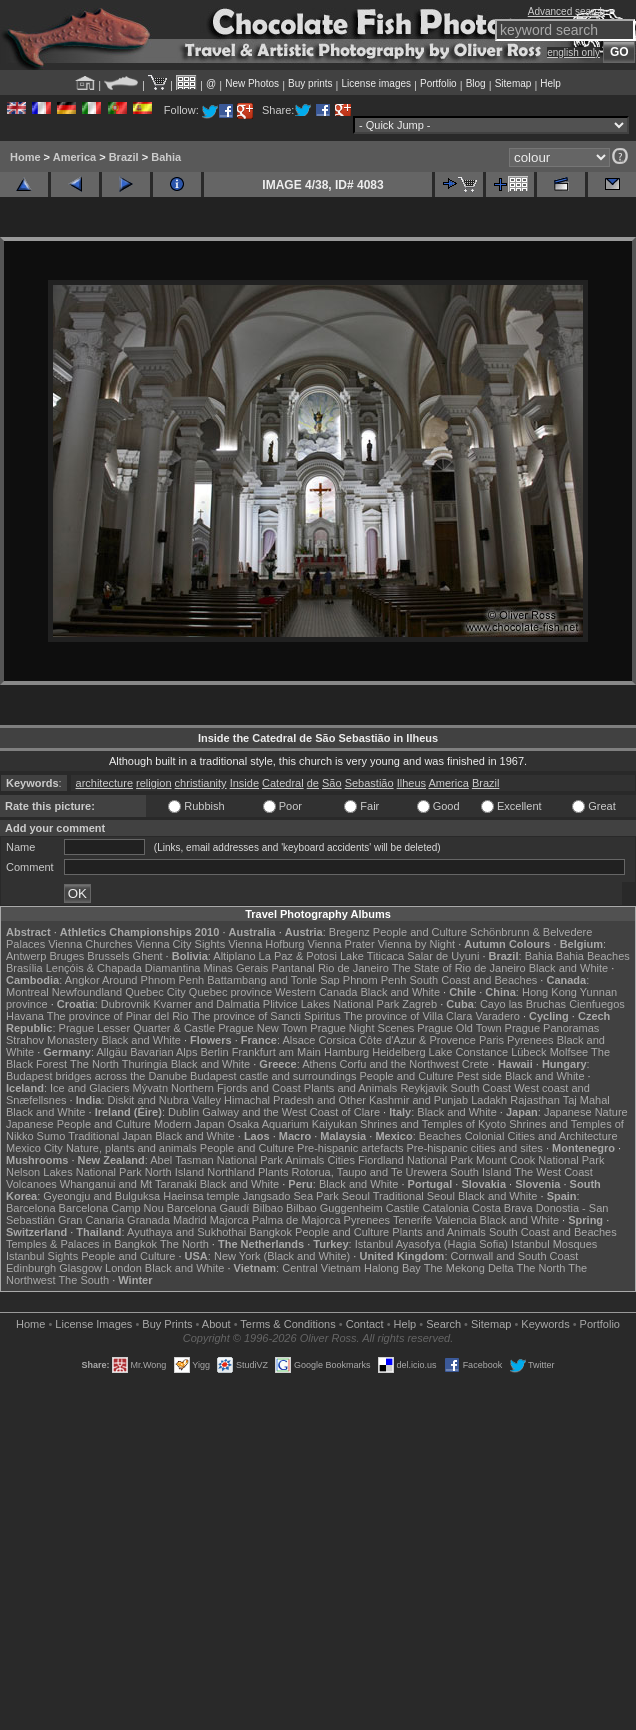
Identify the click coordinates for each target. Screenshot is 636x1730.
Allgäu (112, 1052)
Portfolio (438, 83)
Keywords (545, 1324)
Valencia (455, 1220)
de (313, 783)
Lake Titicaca (372, 956)
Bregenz (349, 932)
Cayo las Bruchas (523, 1004)
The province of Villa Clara (408, 1016)
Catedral (283, 783)
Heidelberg (398, 1052)
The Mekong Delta (469, 1268)
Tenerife (412, 1220)
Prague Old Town (459, 1028)
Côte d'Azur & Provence (417, 1040)
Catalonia (445, 1208)
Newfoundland (87, 992)
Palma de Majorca (296, 1220)
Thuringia (145, 1064)
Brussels (108, 956)
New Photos (252, 83)
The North (94, 1064)
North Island (174, 1172)
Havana (25, 1016)
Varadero (497, 1016)
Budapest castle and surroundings (273, 1076)
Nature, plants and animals (131, 1148)
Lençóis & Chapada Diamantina (123, 968)
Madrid (190, 1220)
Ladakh (489, 1100)
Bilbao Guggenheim (334, 1208)
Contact (365, 1324)
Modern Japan (189, 1124)
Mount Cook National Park (540, 1160)
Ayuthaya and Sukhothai (186, 1232)
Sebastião (369, 783)
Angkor (82, 980)
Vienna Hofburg (266, 944)
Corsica (336, 1040)
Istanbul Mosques (554, 1244)
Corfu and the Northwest (399, 1064)
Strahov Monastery (52, 1040)
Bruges (66, 956)
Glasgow (80, 1268)
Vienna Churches (90, 944)
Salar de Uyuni (443, 956)
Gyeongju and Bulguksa (101, 1196)
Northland (231, 1172)
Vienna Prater (341, 944)
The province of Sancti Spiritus (266, 1016)
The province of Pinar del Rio (118, 1016)
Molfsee (569, 1052)
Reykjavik (423, 1088)
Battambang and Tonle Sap (273, 980)
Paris (491, 1040)
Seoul (356, 1196)
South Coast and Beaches (473, 980)
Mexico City (34, 1148)
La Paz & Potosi (298, 956)
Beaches (440, 1136)
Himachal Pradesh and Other (295, 1100)
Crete (475, 1064)
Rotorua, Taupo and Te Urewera (370, 1172)
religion (153, 783)
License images (376, 83)
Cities (341, 1160)
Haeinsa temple (201, 1196)
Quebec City (155, 992)
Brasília (24, 968)
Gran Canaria (91, 1220)
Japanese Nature (586, 1112)
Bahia (166, 157)
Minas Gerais (236, 968)
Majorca (229, 1220)
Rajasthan (535, 1100)
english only (573, 52)
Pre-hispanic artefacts (350, 1148)
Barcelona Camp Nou (111, 1208)
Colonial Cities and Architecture (541, 1136)
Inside (244, 783)
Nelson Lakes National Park (74, 1172)
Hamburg (346, 1052)
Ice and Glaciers (89, 1088)
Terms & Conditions (287, 1324)
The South (83, 1280)
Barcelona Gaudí (208, 1208)
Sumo (51, 1136)
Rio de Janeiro (353, 968)
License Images (93, 1324)
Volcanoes (31, 1184)
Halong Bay (392, 1268)
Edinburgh (31, 1268)
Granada (148, 1220)
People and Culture (420, 932)
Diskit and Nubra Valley (165, 1100)
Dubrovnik (126, 1004)
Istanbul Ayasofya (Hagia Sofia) (431, 1244)
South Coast (481, 1088)
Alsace (298, 1040)
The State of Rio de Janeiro (459, 968)
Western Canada (316, 992)
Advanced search (566, 11)
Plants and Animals (351, 1088)
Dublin (183, 1112)
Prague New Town (262, 1028)
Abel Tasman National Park (216, 1160)
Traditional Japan (110, 1136)
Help (550, 83)
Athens (319, 1064)
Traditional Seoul (414, 1196)
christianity (201, 783)
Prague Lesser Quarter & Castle (137, 1028)
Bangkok (270, 1232)
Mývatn (150, 1088)
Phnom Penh (375, 980)
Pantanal (292, 968)
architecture (104, 783)
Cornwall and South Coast (515, 1256)
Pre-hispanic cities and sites (475, 1148)
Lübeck (528, 1052)
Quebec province (230, 992)
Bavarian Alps (163, 1052)
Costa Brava (502, 1208)
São (332, 783)
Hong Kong (549, 992)
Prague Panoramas (552, 1028)
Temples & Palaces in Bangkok (81, 1244)
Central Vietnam (321, 1268)
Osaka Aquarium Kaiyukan (292, 1124)
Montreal (27, 992)
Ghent (148, 956)
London (123, 1268)
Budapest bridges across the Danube (96, 1076)
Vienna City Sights (180, 944)
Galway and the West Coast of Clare (291, 1112)
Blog (476, 83)
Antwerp (26, 956)
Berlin (214, 1052)
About (216, 1324)
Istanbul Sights (42, 1256)
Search (443, 1324)
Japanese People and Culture (78, 1124)
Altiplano (234, 956)
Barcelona (31, 1208)
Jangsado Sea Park (291, 1196)
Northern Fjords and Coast (236, 1088)
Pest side (479, 1076)
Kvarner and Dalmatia (206, 1004)
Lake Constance (469, 1052)
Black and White (568, 968)
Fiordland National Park (415, 1160)
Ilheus (411, 783)
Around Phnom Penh (153, 980)
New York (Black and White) (282, 1256)
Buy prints (310, 83)
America (74, 157)
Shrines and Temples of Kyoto (433, 1124)
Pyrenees (530, 1040)
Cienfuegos (597, 1004)
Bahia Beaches (593, 956)
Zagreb (419, 1004)
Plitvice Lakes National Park (331, 1004)
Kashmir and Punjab (418, 1100)
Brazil (124, 157)
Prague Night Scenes (362, 1028)
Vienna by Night (416, 944)
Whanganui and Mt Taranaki (128, 1184)
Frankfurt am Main (276, 1052)
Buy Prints (167, 1324)
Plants (273, 1172)
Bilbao (267, 1208)
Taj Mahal (586, 1100)
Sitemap (513, 83)
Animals (304, 1160)
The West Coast (553, 1172)
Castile (403, 1208)
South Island (480, 1172)
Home (25, 157)
